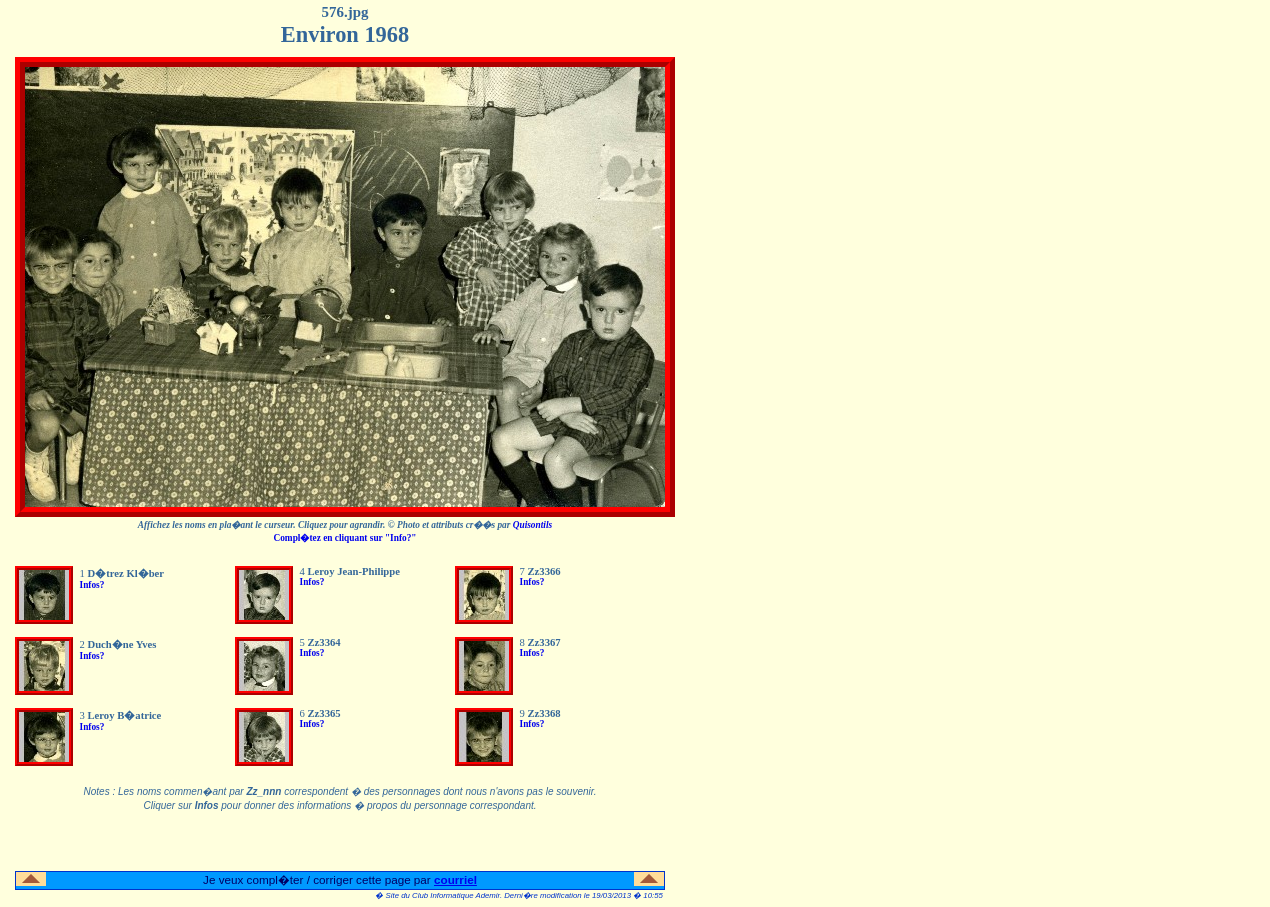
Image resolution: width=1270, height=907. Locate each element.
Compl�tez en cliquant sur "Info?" (344, 538)
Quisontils (532, 525)
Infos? (92, 585)
